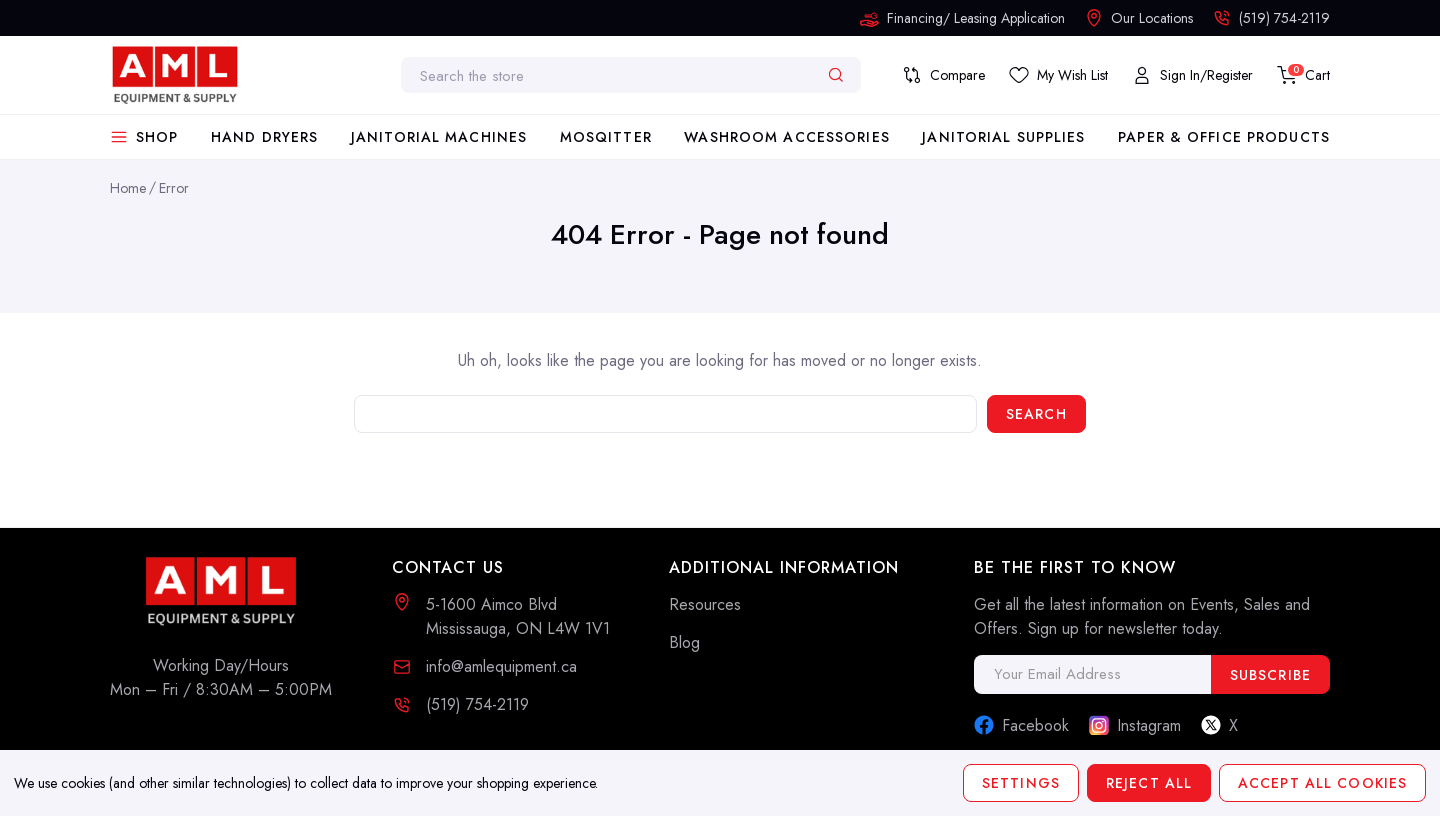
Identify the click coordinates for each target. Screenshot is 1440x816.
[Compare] (943, 75)
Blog (684, 642)
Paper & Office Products (1224, 137)
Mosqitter (606, 137)
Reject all (1149, 783)
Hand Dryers (264, 137)
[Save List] (1058, 75)
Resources (705, 604)
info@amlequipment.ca (501, 666)
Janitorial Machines (439, 137)
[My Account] (1192, 75)
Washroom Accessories (786, 137)
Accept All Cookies (1322, 783)
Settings (1021, 783)
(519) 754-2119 (477, 704)
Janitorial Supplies (1003, 137)
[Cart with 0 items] (1303, 75)
